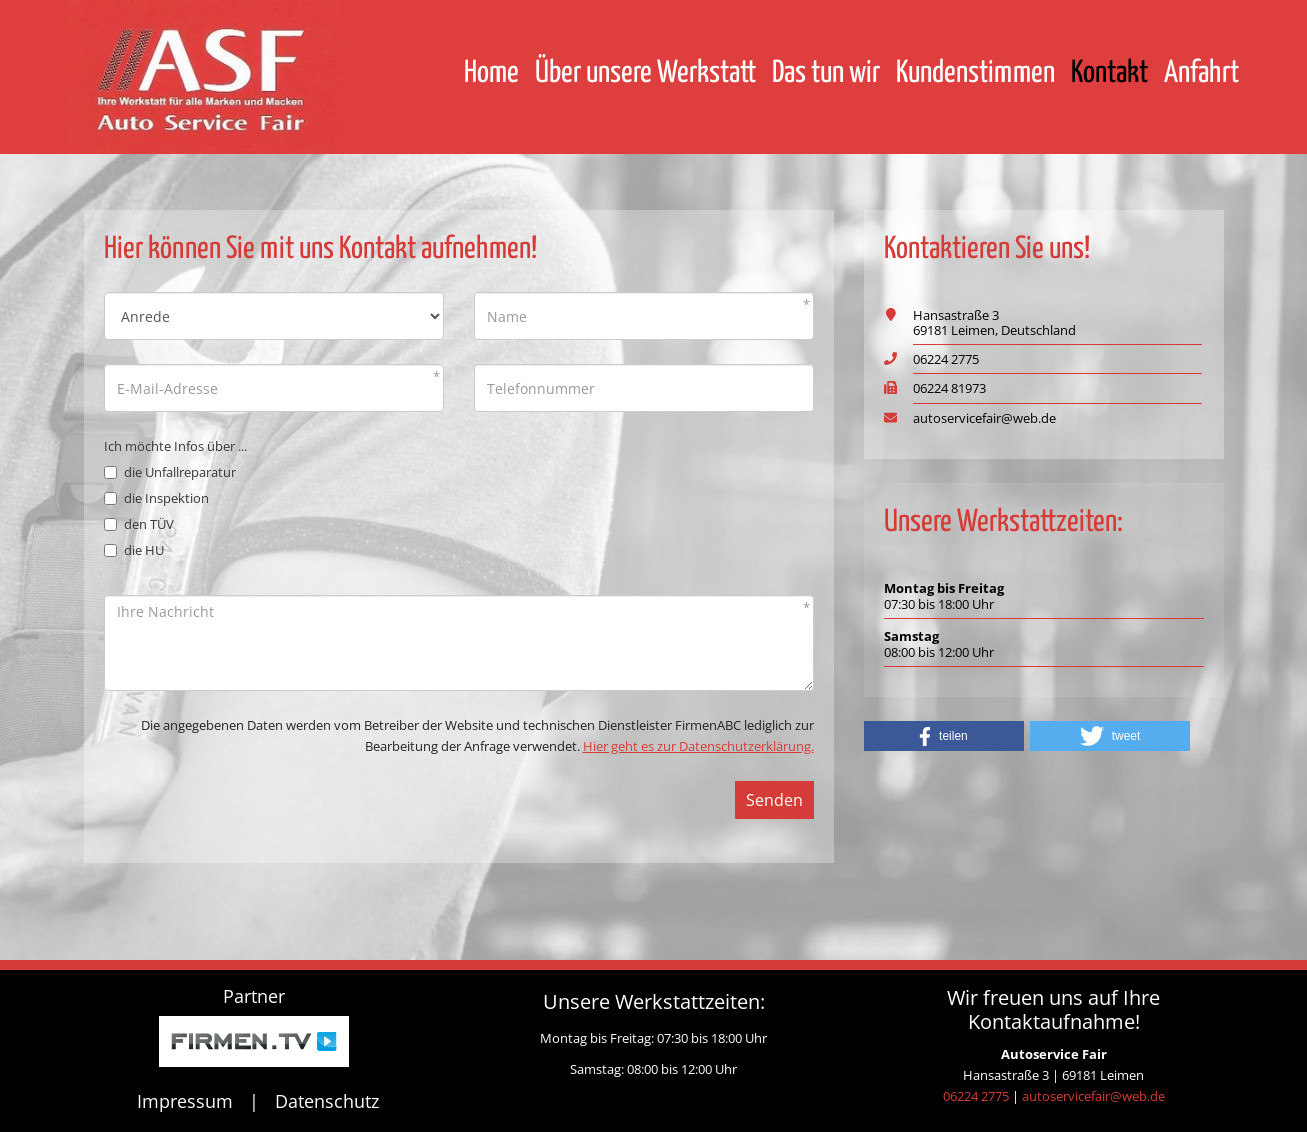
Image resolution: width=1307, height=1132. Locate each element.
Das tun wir (826, 73)
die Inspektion (156, 498)
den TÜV (139, 524)
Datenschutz (327, 1101)
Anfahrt (1201, 73)
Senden (774, 800)
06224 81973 (949, 388)
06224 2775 (946, 359)
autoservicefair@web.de (984, 418)
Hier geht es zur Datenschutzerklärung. (698, 746)
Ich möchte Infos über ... (175, 446)
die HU (134, 550)
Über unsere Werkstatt (645, 73)
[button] (944, 736)
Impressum (185, 1101)
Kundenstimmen (975, 73)
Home (491, 73)
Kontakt (1109, 73)
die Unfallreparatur (170, 472)
